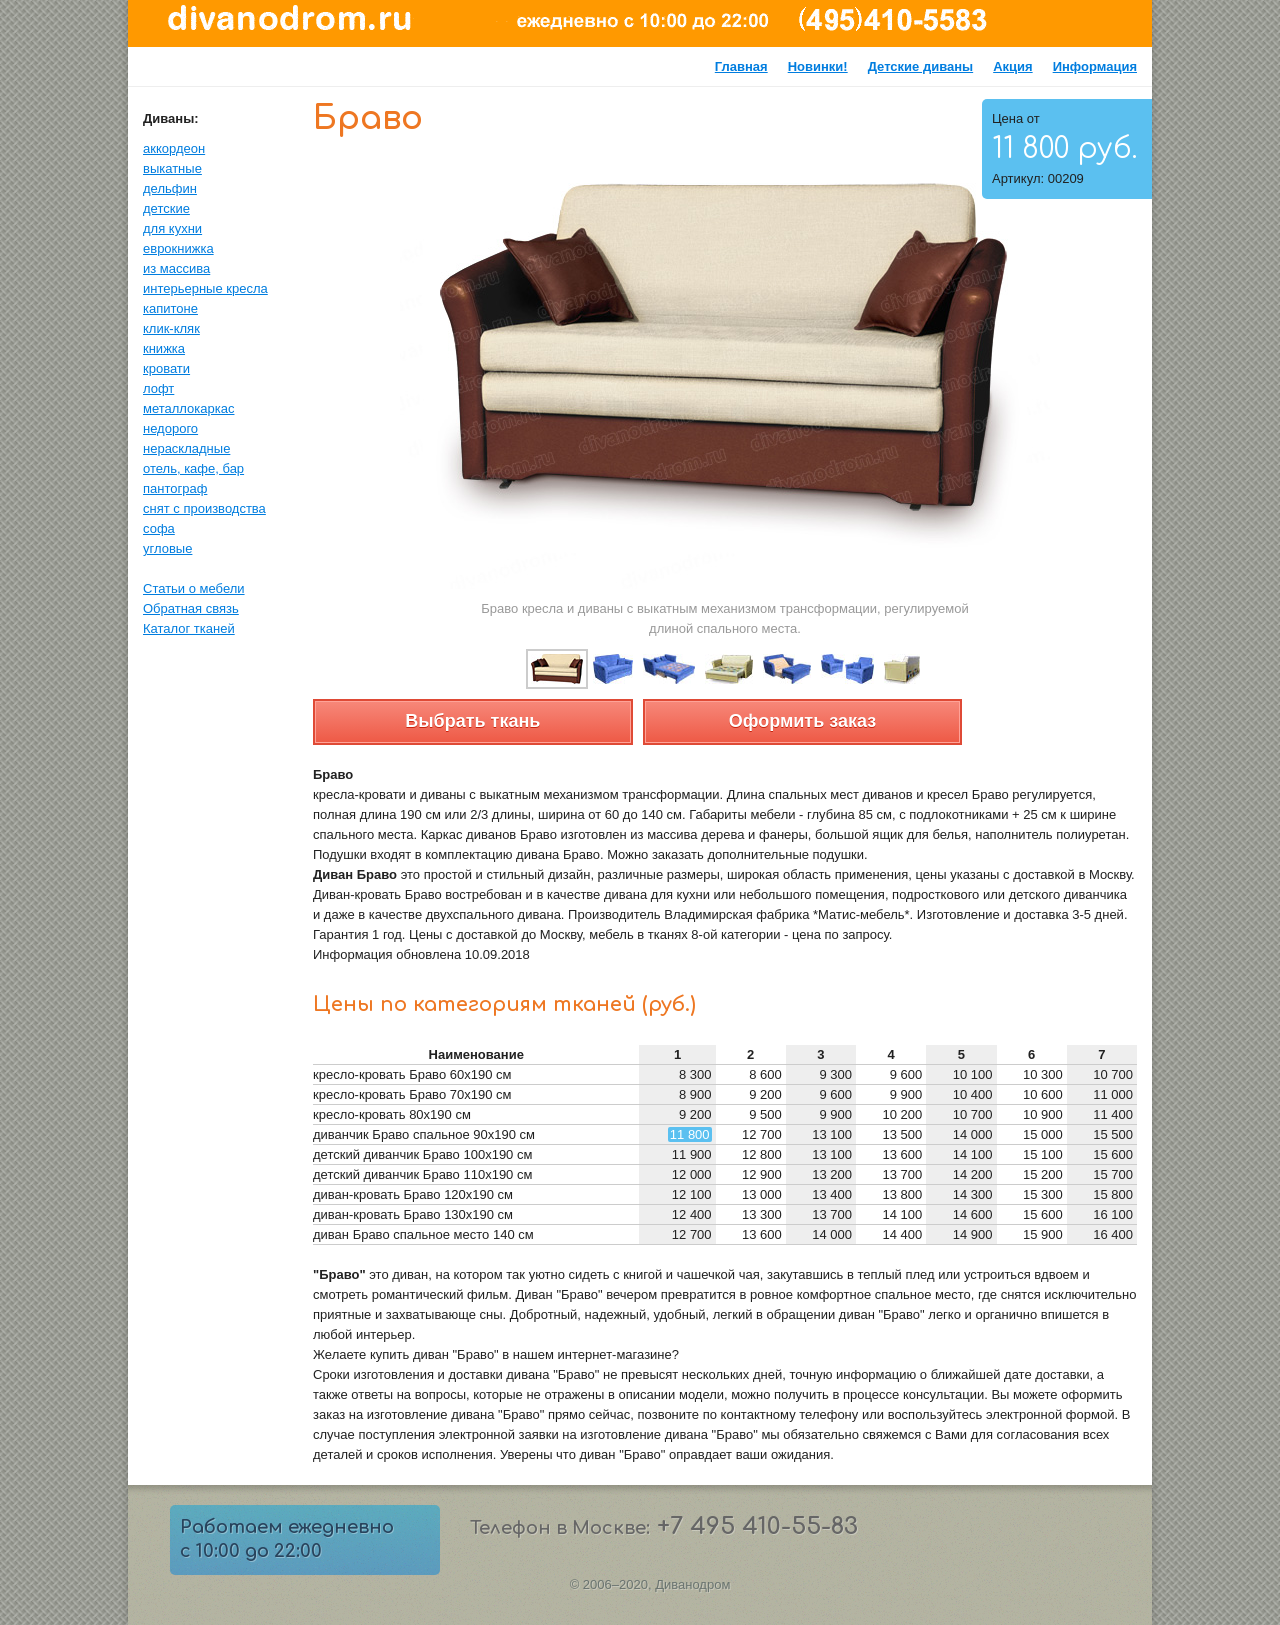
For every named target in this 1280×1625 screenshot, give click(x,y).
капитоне (170, 308)
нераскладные (186, 448)
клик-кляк (171, 328)
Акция (1012, 66)
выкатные (172, 168)
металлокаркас (188, 408)
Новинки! (818, 66)
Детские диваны (921, 66)
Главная (741, 66)
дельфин (170, 188)
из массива (176, 268)
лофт (158, 388)
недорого (170, 428)
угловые (167, 548)
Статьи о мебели (194, 588)
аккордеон (174, 148)
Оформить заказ (802, 721)
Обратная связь (191, 608)
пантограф (175, 488)
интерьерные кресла (205, 288)
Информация (1095, 66)
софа (159, 528)
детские (166, 208)
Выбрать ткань (472, 721)
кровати (166, 368)
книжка (164, 348)
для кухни (172, 228)
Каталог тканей (189, 628)
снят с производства (204, 508)
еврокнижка (178, 248)
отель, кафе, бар (193, 468)
